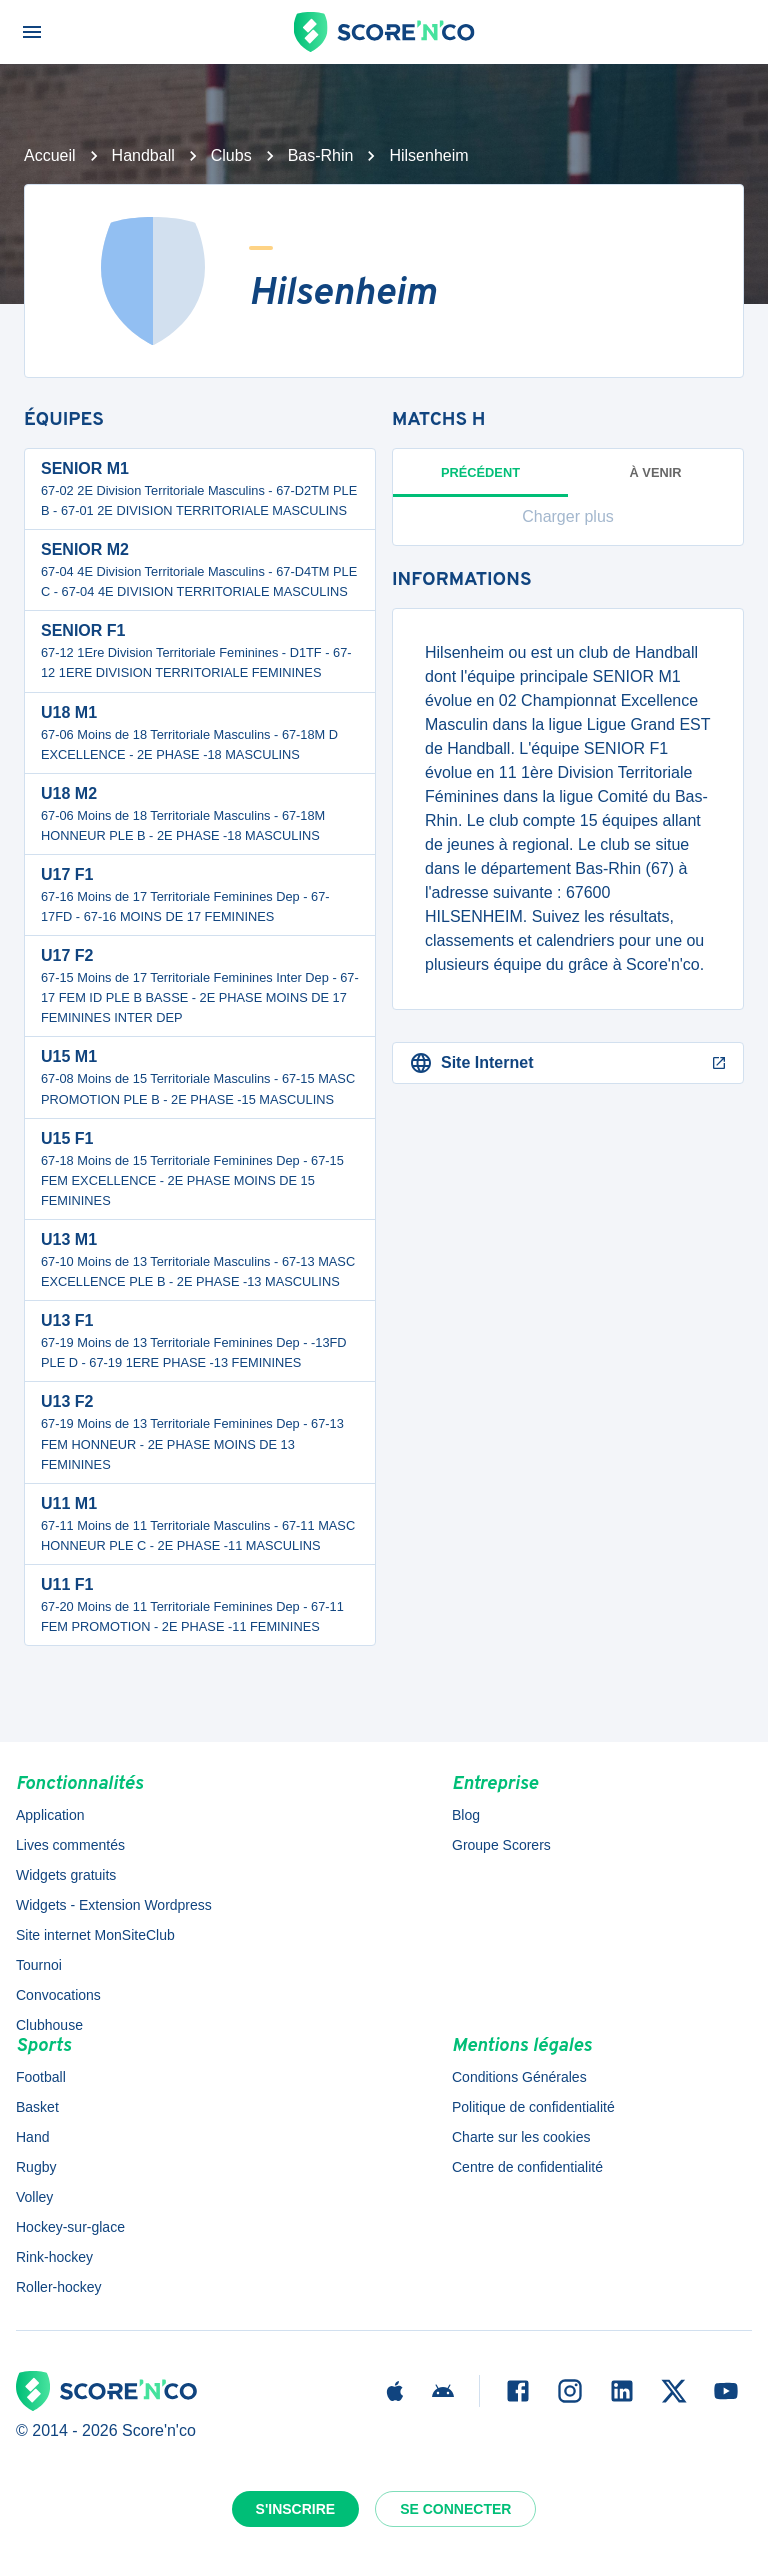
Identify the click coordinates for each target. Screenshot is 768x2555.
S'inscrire (296, 2509)
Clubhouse (49, 2025)
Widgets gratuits (66, 1875)
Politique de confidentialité (533, 2107)
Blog (466, 1815)
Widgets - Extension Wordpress (114, 1905)
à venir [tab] (656, 472)
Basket (37, 2107)
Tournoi (39, 1965)
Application (50, 1815)
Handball (143, 155)
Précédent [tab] (480, 481)
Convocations (58, 1995)
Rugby (36, 2167)
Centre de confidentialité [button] (527, 2167)
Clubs (231, 155)
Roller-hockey (59, 2287)
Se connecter (455, 2509)
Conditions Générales (519, 2077)
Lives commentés (70, 1845)
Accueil (50, 155)
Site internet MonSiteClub (95, 1935)
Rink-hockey (54, 2257)
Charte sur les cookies (521, 2137)
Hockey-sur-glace (70, 2227)
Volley (34, 2197)
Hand (32, 2137)
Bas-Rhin (321, 155)
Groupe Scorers (501, 1845)
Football (41, 2077)
